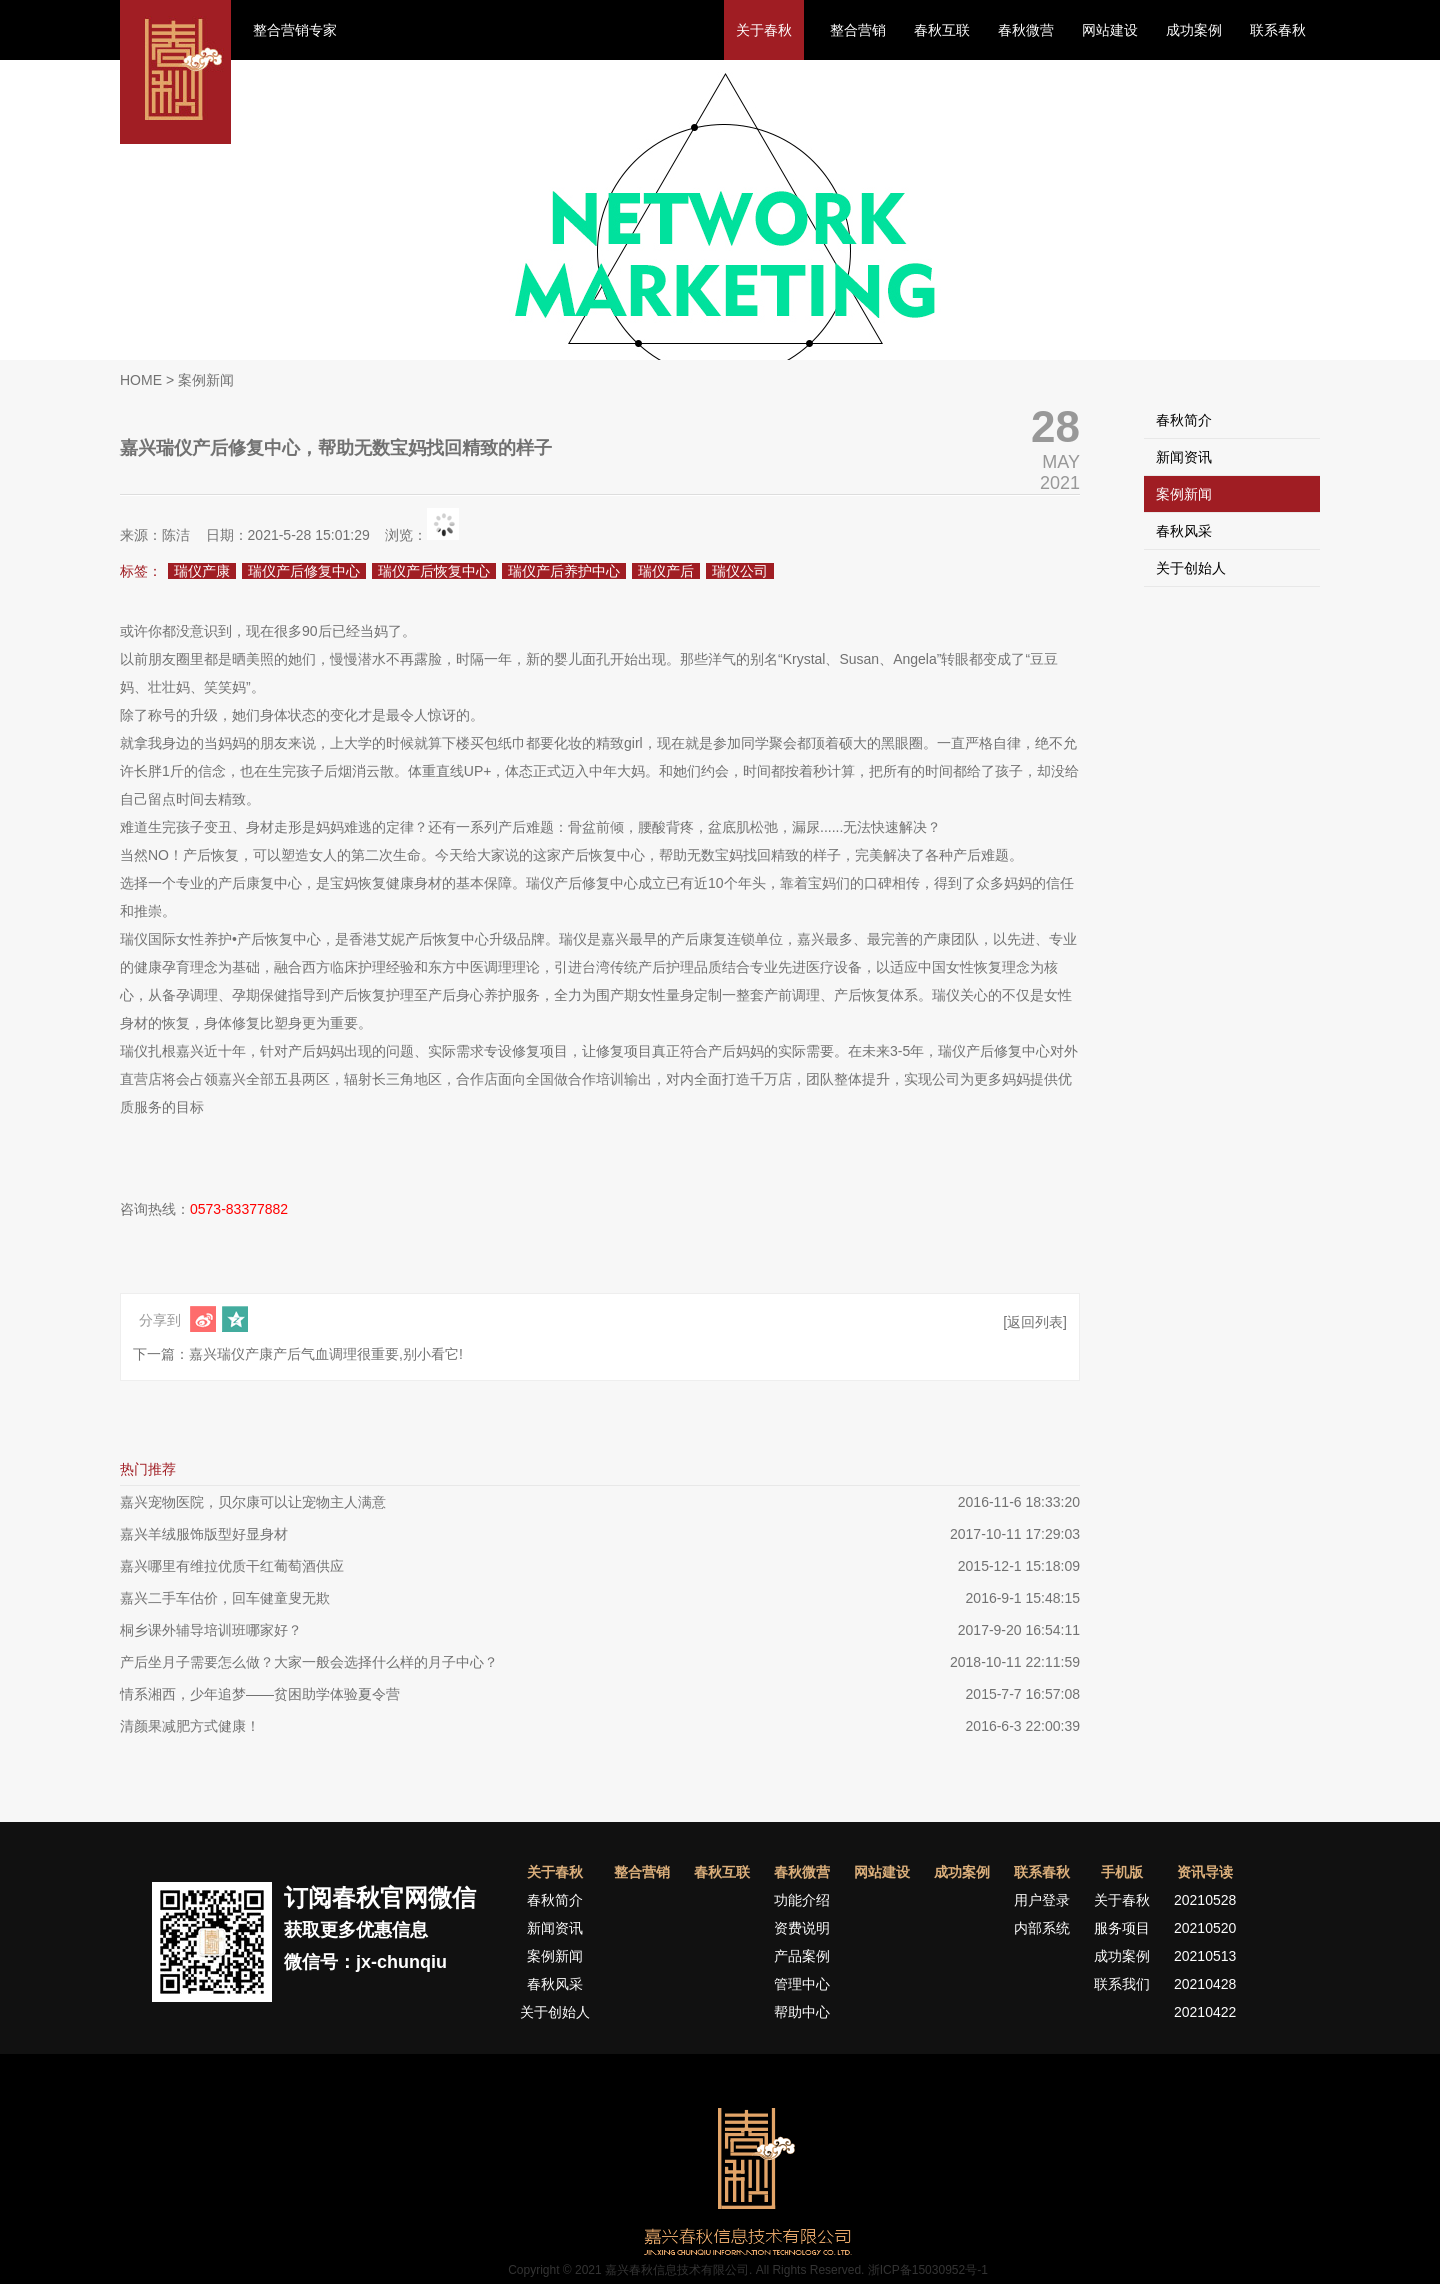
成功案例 (1194, 30)
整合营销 (858, 30)
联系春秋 (1278, 30)
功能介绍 (802, 1900)
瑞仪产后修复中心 (304, 571)
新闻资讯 (1184, 457)
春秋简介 (1184, 420)
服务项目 (1122, 1928)
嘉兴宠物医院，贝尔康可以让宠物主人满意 (253, 1502)
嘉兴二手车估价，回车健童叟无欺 (225, 1598)
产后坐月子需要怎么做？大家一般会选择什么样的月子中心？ (309, 1662)
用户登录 (1042, 1900)
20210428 (1205, 1984)
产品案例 (802, 1956)
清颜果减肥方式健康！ (190, 1726)
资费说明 (802, 1928)
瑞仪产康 (202, 571)
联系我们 (1122, 1984)
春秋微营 (1026, 30)
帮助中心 (802, 2012)
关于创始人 (1191, 568)
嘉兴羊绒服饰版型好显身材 (204, 1534)
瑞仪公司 (740, 571)
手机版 (1122, 1872)
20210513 (1205, 1956)
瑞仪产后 (666, 571)
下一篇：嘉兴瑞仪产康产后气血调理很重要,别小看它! (298, 1354)
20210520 (1205, 1928)
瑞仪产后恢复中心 (434, 571)
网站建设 (1110, 30)
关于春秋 (764, 30)
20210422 (1205, 2012)
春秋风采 (1184, 531)
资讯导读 (1205, 1872)
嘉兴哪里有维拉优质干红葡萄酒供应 (232, 1566)
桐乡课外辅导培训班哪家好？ (211, 1630)
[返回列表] (1035, 1322)
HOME (141, 380)
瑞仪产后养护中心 (564, 571)
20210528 (1205, 1900)
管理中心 (802, 1984)
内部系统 (1042, 1928)
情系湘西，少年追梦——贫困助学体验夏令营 (260, 1694)
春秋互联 (942, 30)
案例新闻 (1184, 494)
